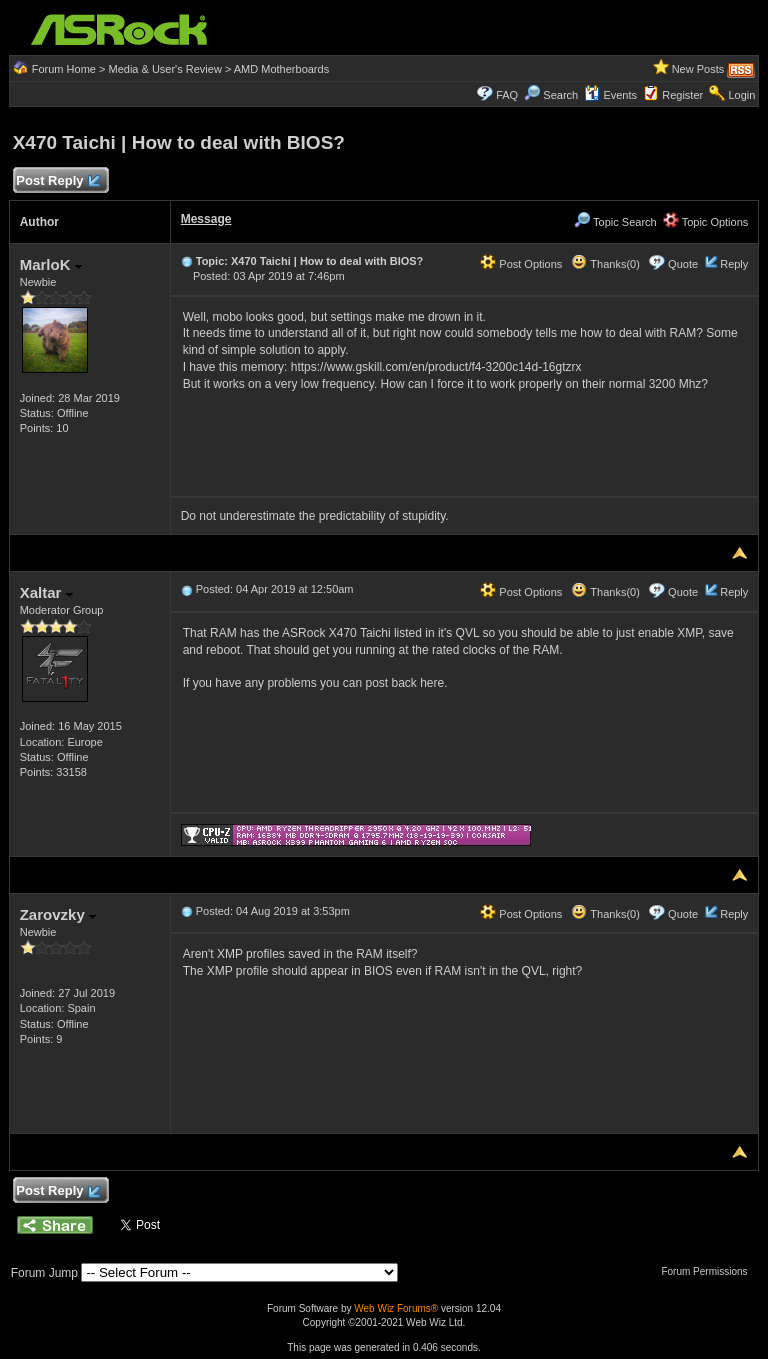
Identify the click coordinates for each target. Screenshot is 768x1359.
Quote (683, 264)
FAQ (507, 95)
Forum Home (64, 69)
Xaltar (46, 592)
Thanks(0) (605, 264)
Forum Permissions (709, 1271)
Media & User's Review (164, 69)
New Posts (698, 69)
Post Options (521, 264)
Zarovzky (58, 914)
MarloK (51, 264)
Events (610, 95)
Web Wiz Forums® (396, 1308)
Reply (734, 264)
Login (741, 95)
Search (560, 95)
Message (206, 219)
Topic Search (615, 222)
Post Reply (58, 181)
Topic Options (706, 222)
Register (682, 95)
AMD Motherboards (281, 69)
